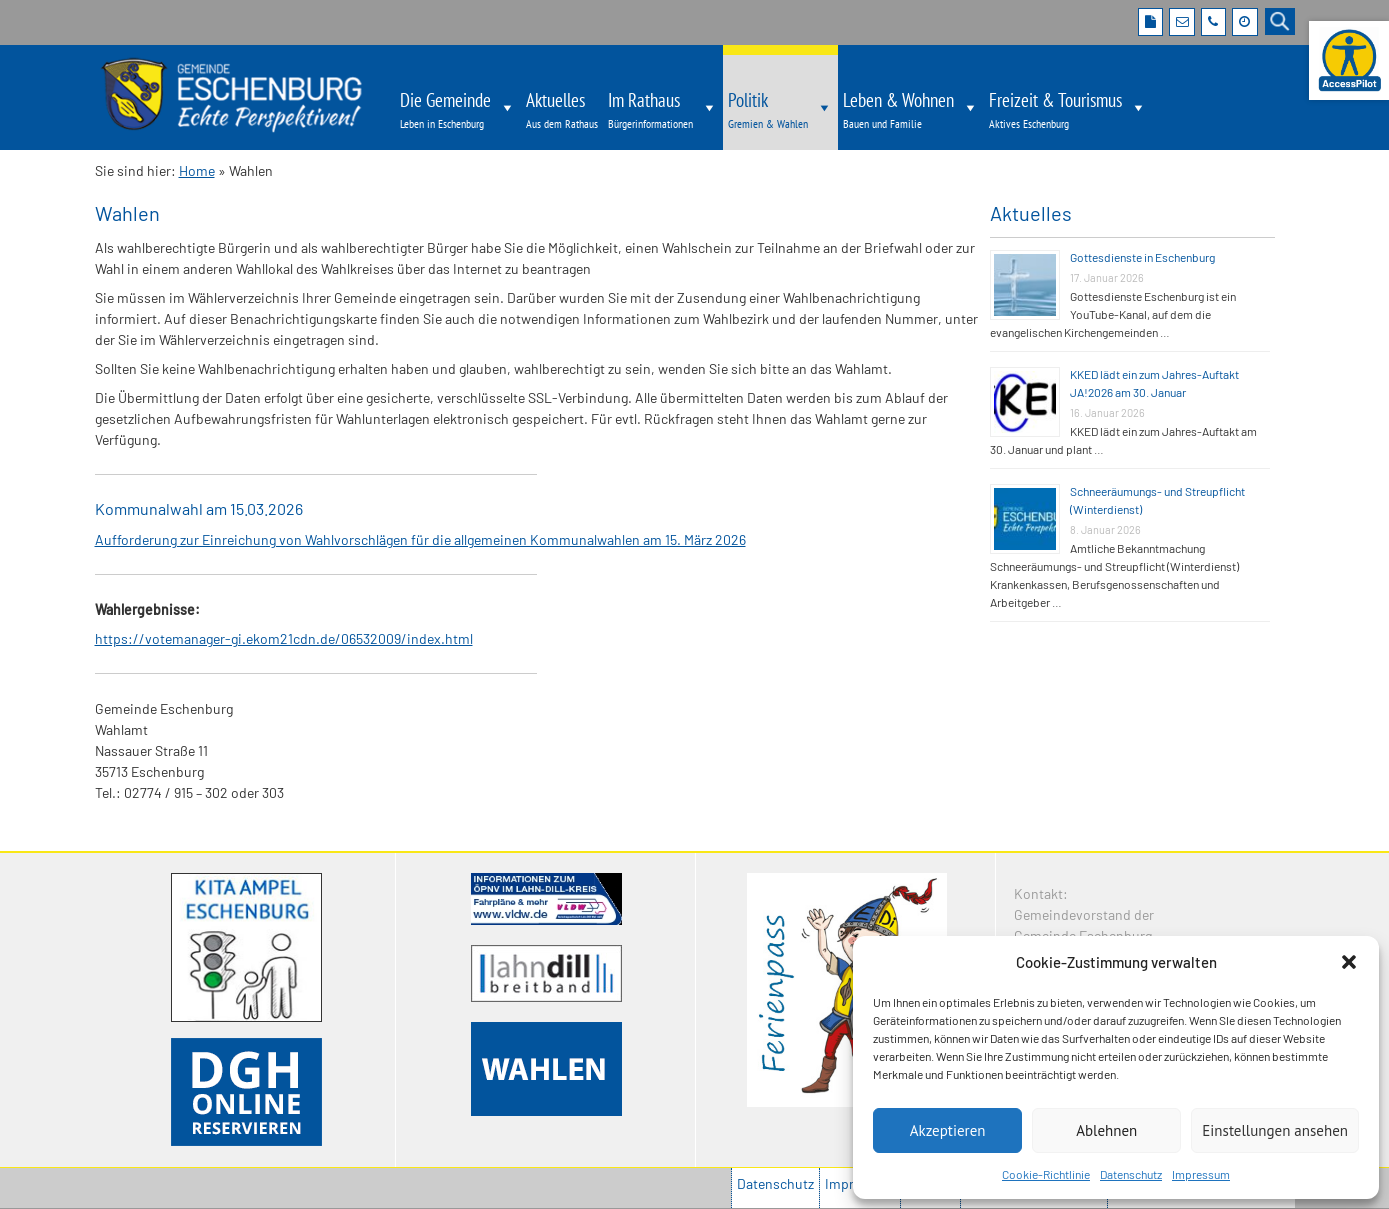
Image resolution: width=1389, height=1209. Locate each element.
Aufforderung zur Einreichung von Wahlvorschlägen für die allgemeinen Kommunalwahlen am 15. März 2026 (420, 539)
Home (197, 170)
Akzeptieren (948, 1130)
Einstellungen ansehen (1275, 1130)
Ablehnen (1106, 1130)
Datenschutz (1131, 1174)
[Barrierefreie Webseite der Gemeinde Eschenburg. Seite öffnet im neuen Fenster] (1349, 60)
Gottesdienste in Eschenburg (1142, 257)
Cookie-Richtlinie (1046, 1174)
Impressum (1201, 1174)
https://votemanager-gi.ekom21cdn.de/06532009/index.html (284, 638)
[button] (1349, 962)
